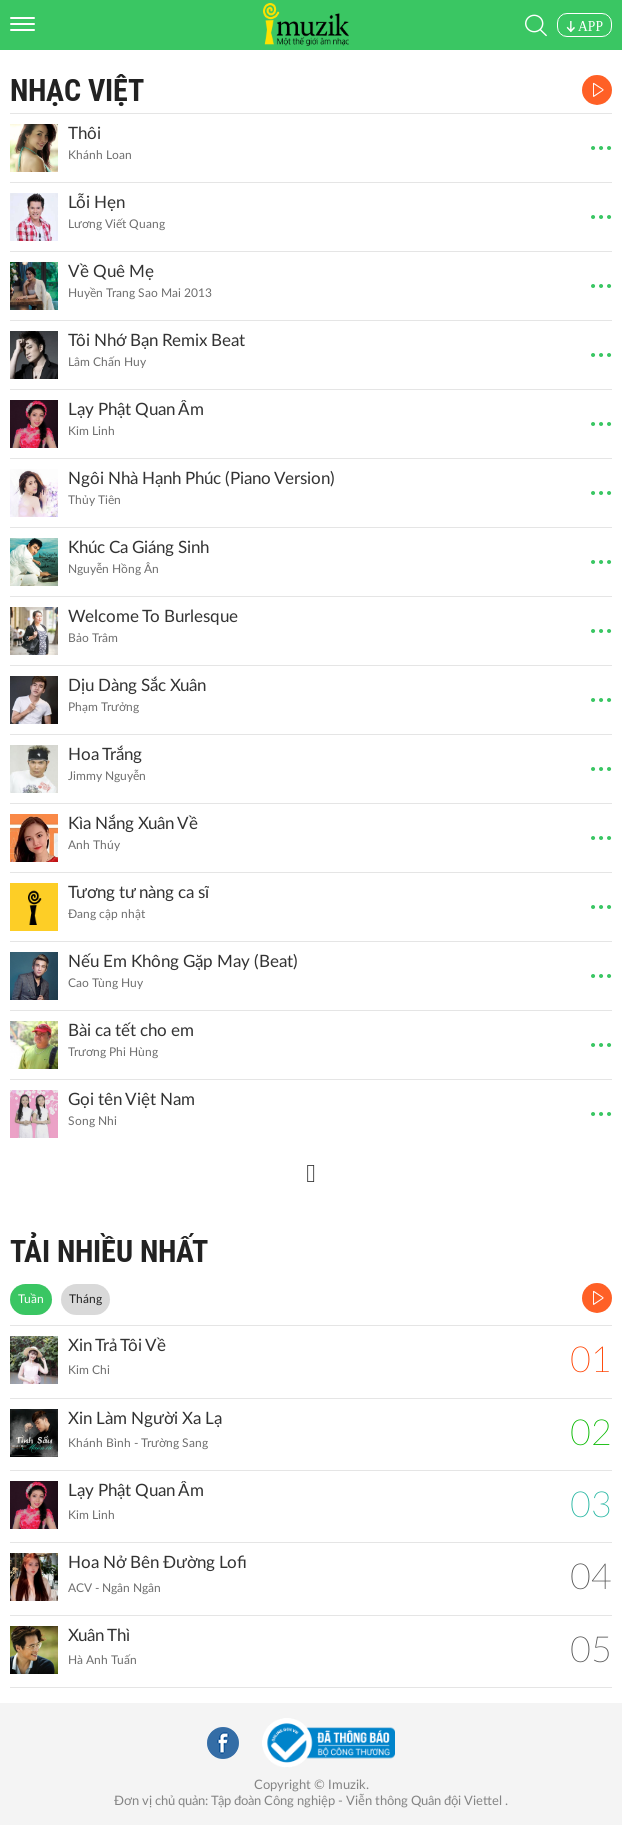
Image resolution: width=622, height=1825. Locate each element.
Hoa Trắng (105, 754)
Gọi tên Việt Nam (131, 1099)
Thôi (84, 133)
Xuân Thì (99, 1635)
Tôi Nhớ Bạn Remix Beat (156, 340)
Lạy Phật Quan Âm (136, 409)
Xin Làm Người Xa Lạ (145, 1418)
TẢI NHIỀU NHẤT (109, 1251)
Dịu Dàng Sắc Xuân (137, 685)
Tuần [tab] (31, 1299)
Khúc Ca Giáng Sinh (138, 547)
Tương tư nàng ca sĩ (138, 892)
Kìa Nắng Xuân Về (133, 823)
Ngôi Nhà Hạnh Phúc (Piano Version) (201, 478)
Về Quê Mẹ (111, 271)
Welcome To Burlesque (153, 616)
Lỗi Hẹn (96, 202)
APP (584, 26)
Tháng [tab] (85, 1299)
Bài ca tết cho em (131, 1030)
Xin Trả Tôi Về (117, 1345)
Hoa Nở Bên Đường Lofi (157, 1562)
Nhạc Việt (77, 90)
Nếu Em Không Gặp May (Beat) (183, 961)
